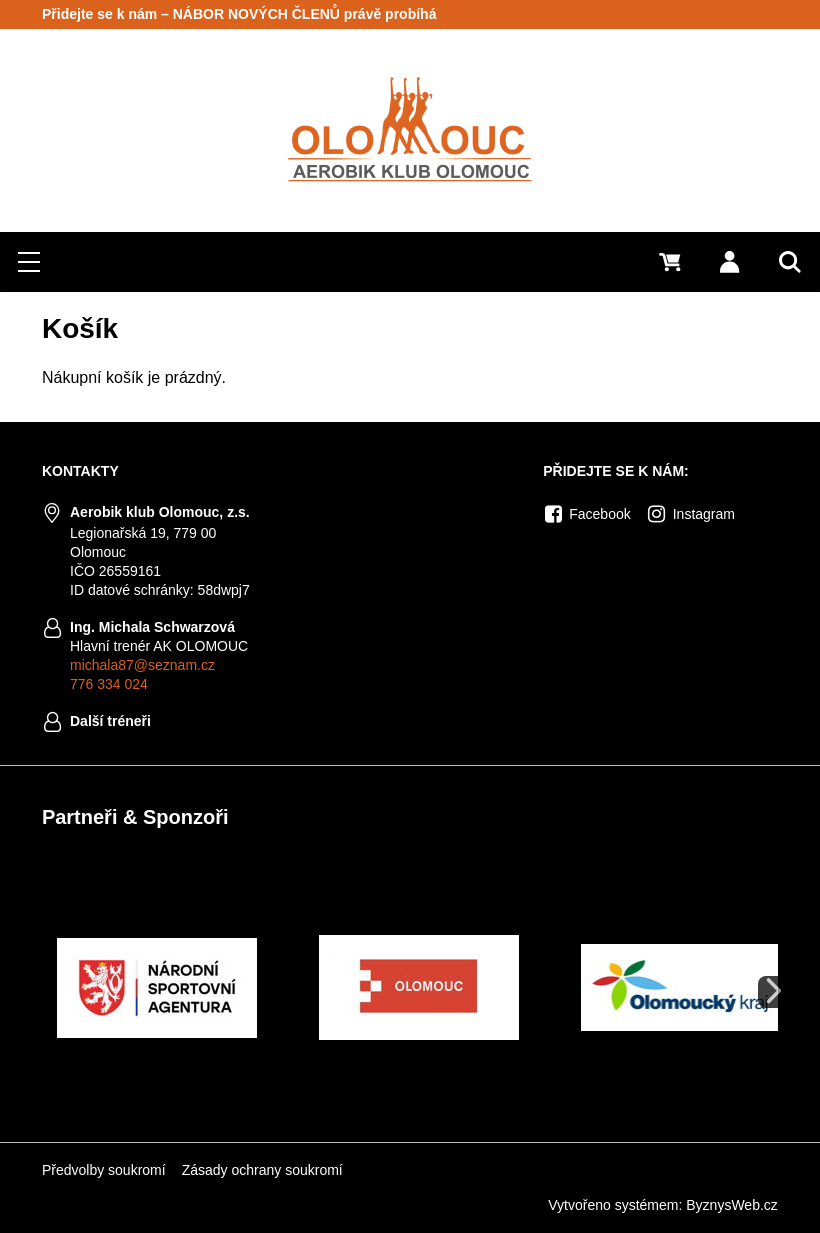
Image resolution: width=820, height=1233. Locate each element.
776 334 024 (109, 684)
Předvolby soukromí (104, 1170)
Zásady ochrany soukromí (262, 1170)
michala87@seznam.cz (142, 665)
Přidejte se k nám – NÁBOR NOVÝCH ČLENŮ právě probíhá (239, 14)
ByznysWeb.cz (732, 1205)
